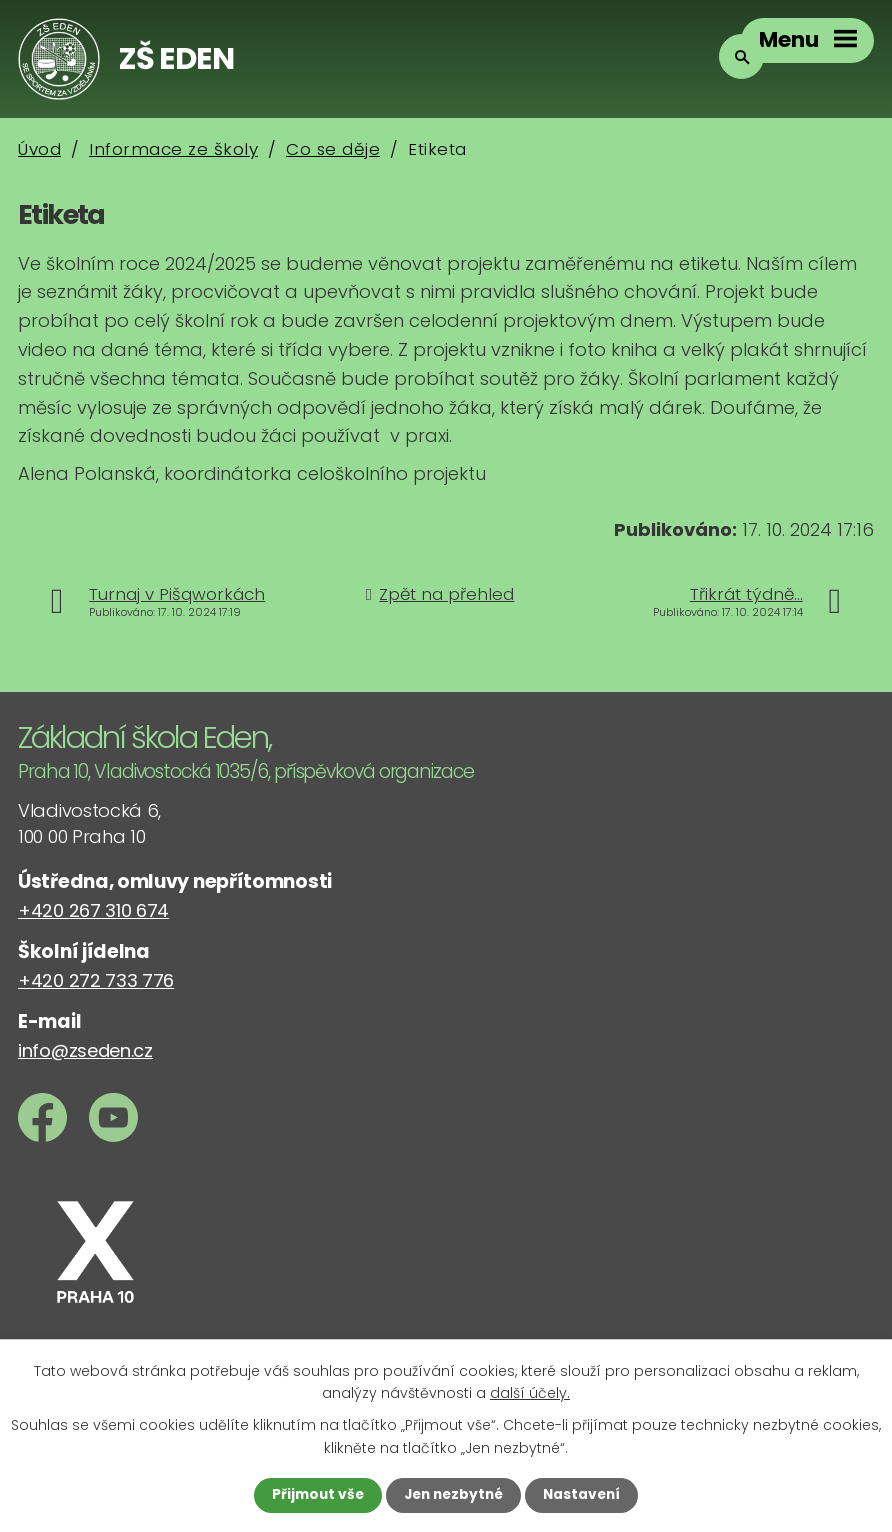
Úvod (39, 149)
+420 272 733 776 (96, 980)
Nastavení (586, 1495)
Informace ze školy (173, 149)
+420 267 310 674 (93, 910)
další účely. (530, 1392)
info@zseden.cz (85, 1050)
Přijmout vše (313, 1495)
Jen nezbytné (453, 1495)
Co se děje (333, 149)
